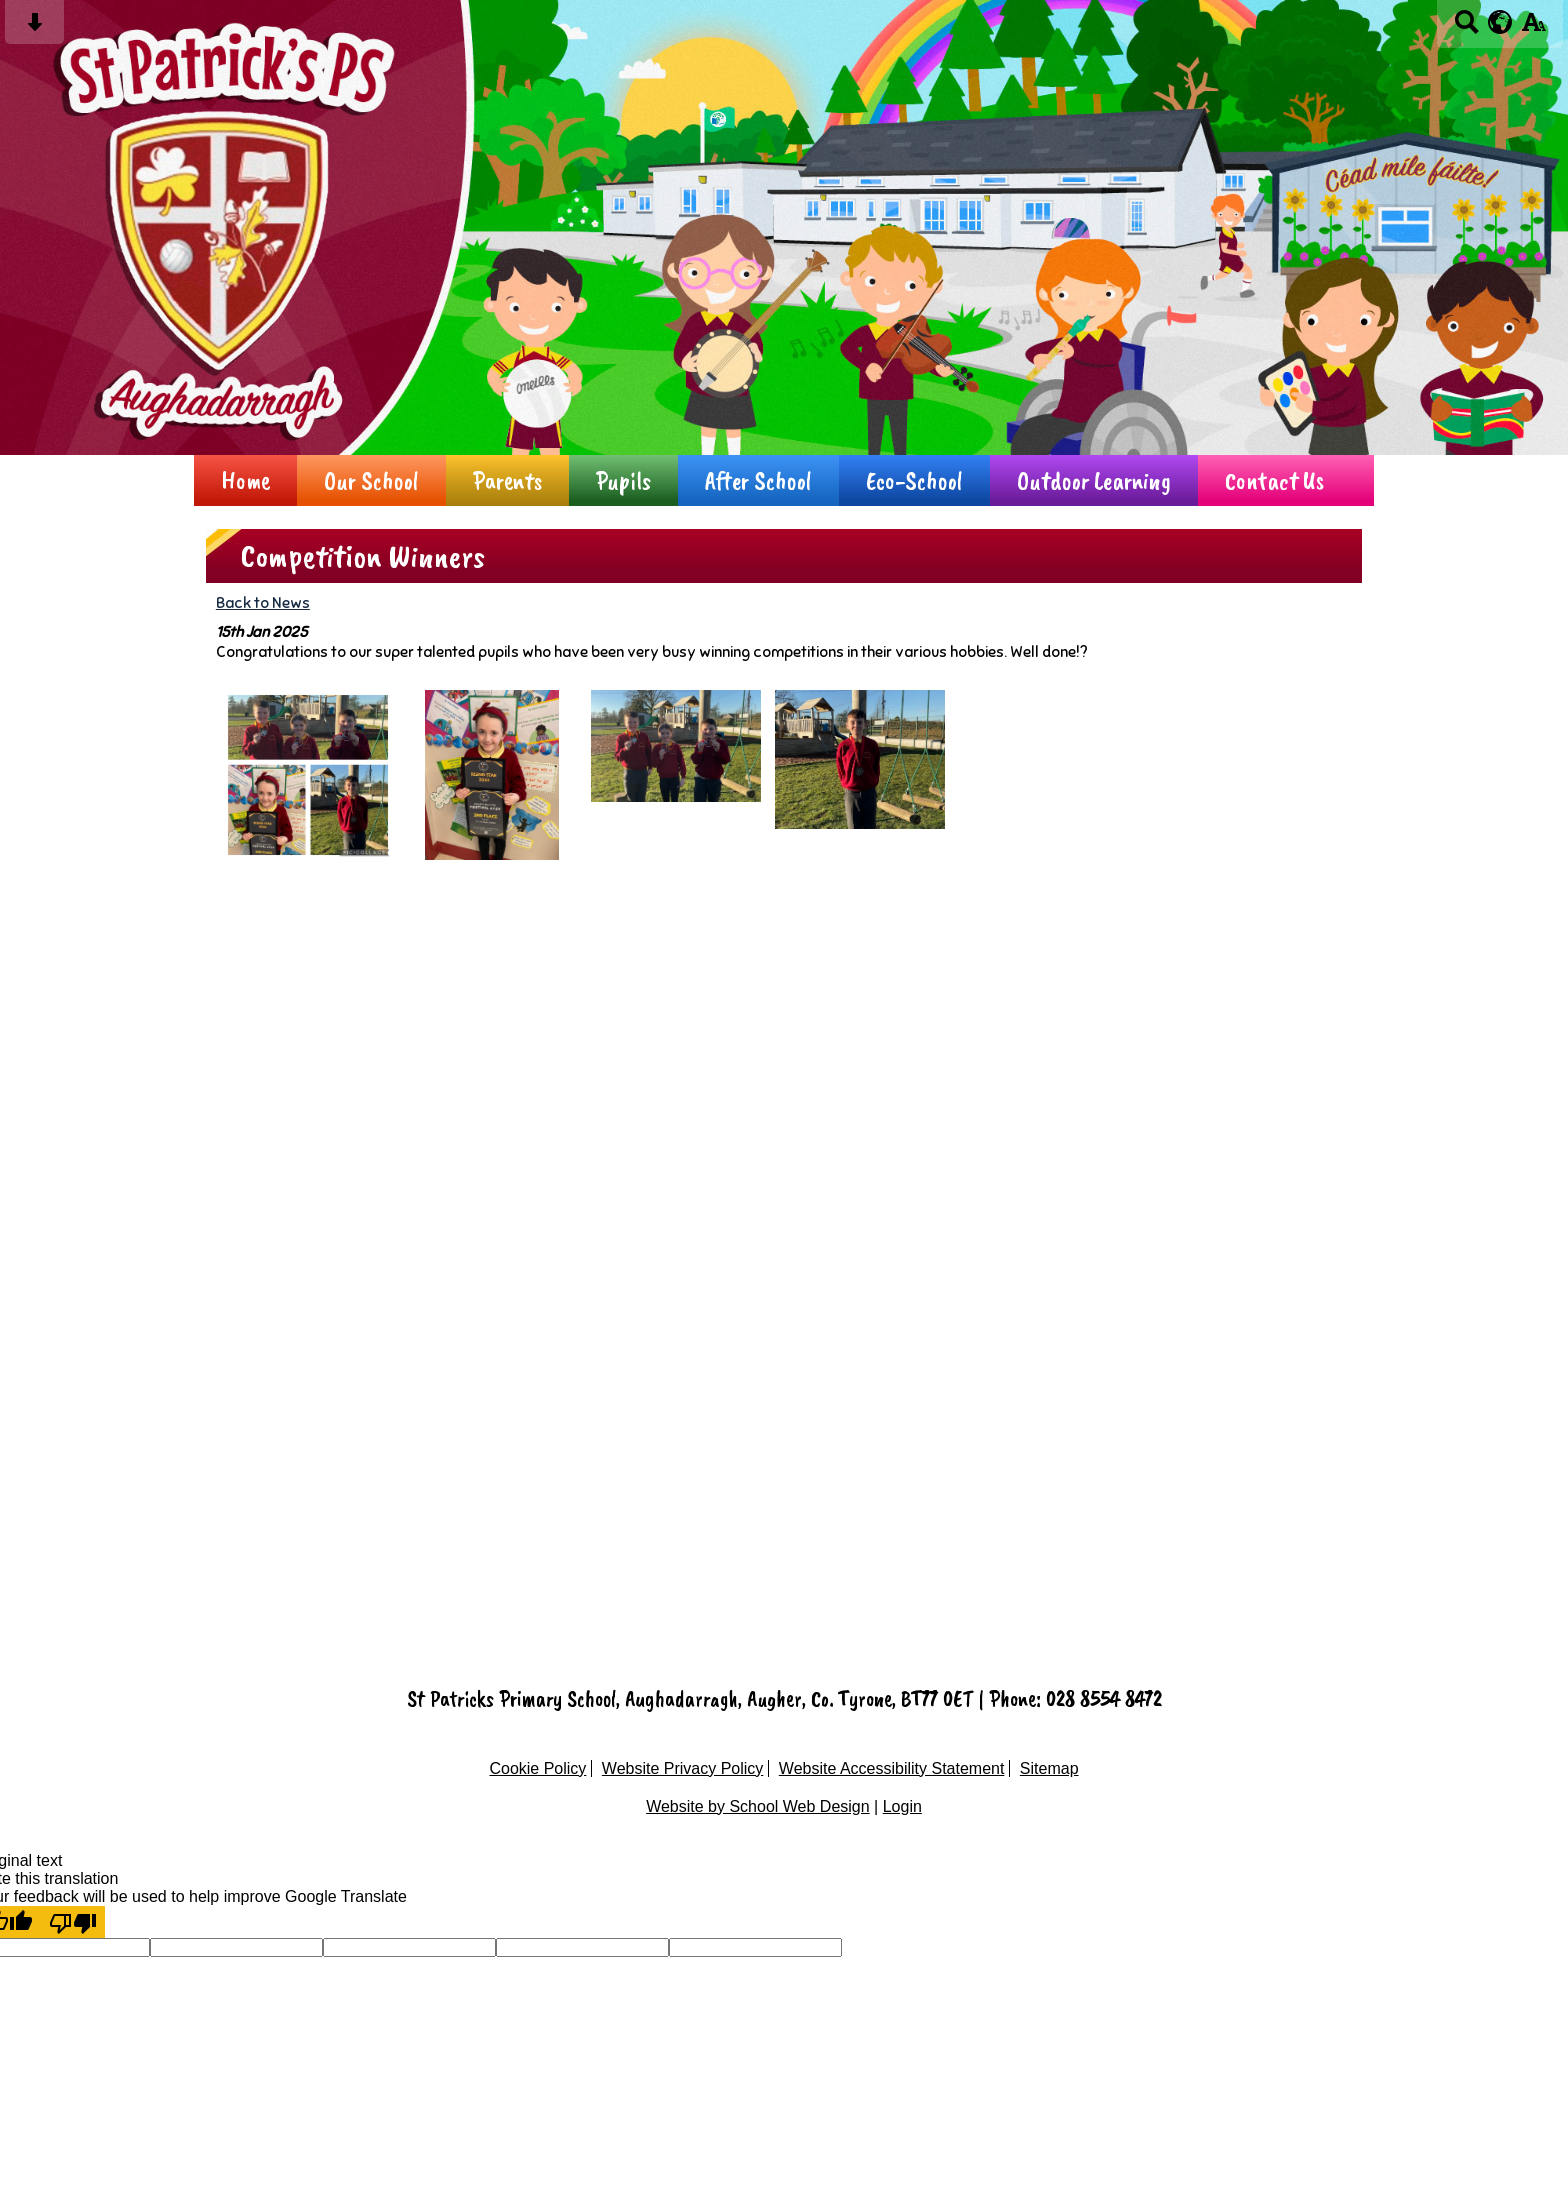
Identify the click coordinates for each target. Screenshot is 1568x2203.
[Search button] (1466, 28)
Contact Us (1274, 480)
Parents (507, 480)
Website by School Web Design (758, 1806)
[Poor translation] (73, 1922)
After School (758, 480)
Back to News (263, 602)
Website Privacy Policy (683, 1768)
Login (902, 1806)
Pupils (623, 480)
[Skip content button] (34, 28)
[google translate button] (1500, 22)
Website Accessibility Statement (892, 1768)
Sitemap (1049, 1768)
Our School (371, 480)
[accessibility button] (1533, 28)
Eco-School (914, 480)
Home (245, 480)
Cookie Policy (537, 1768)
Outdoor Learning (1094, 480)
